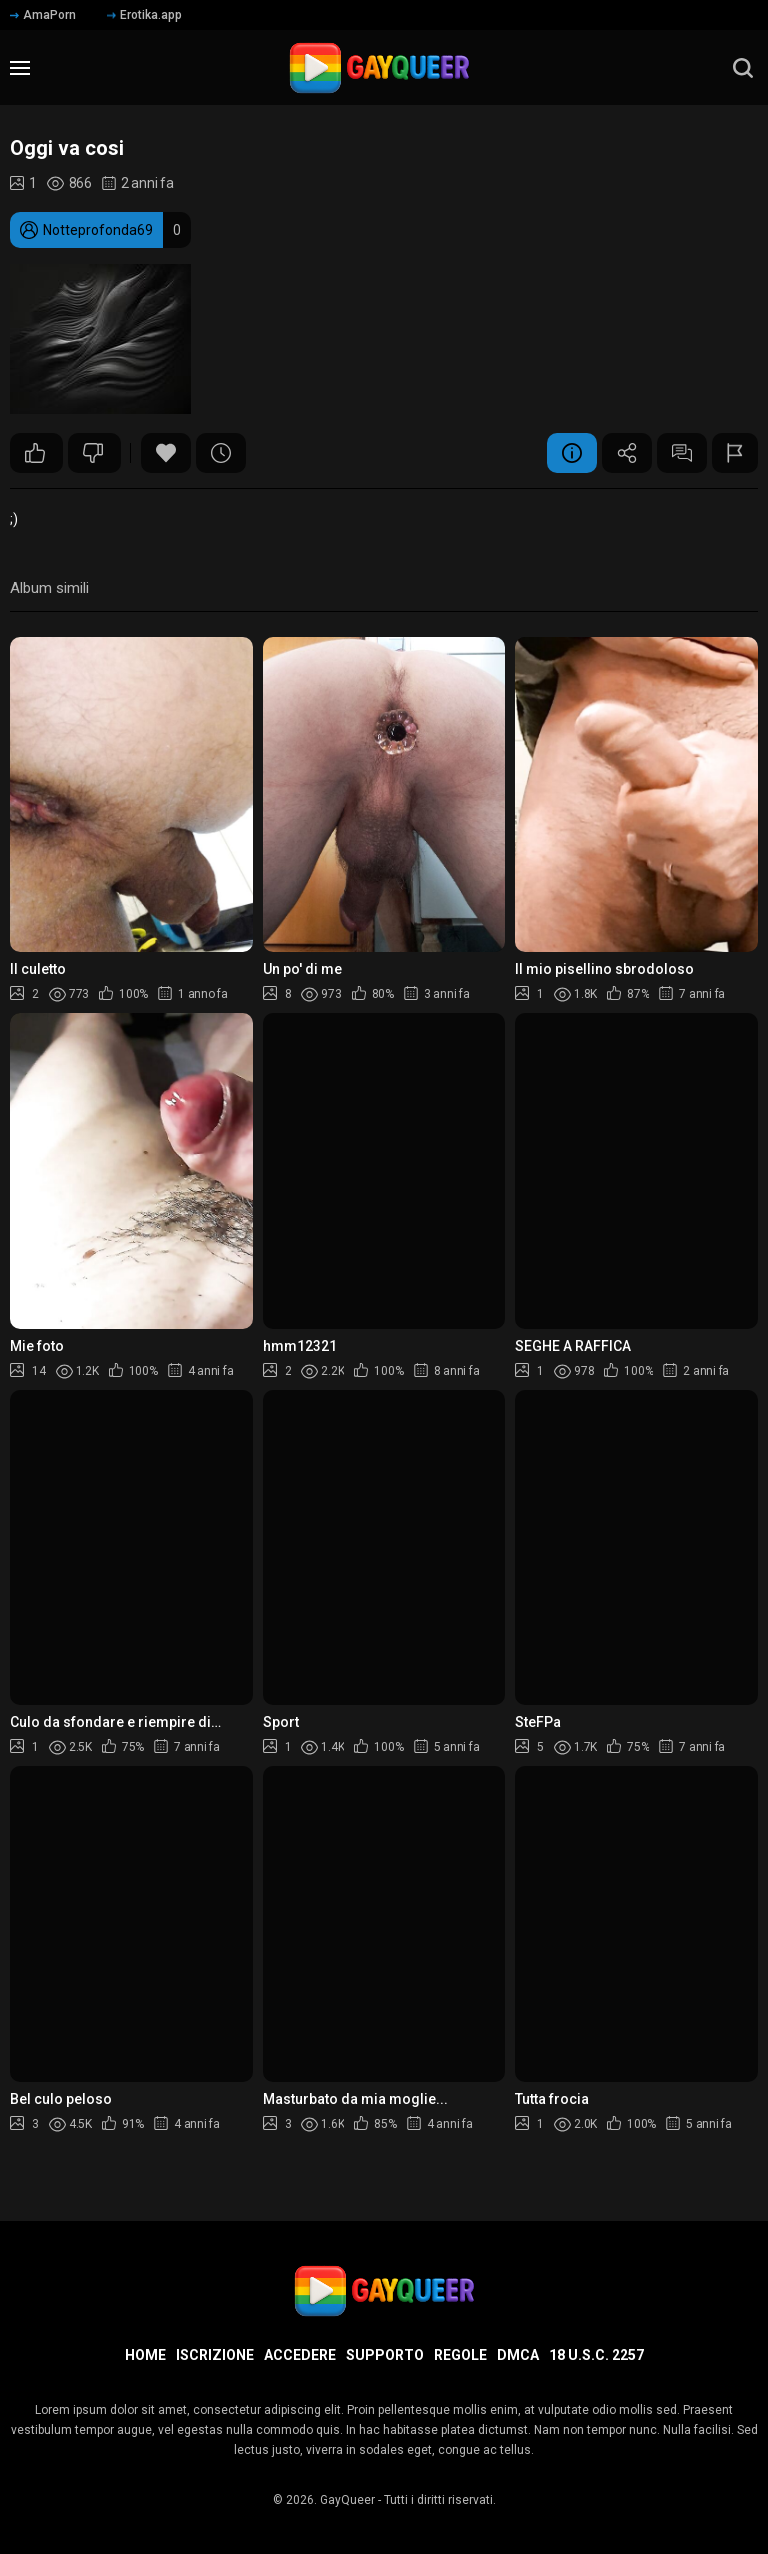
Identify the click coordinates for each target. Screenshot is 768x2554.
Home (145, 2355)
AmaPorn (43, 15)
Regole (460, 2355)
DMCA (518, 2355)
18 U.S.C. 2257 (596, 2355)
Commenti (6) (682, 453)
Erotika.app (144, 15)
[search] (743, 68)
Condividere (627, 453)
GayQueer (347, 2500)
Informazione (572, 453)
